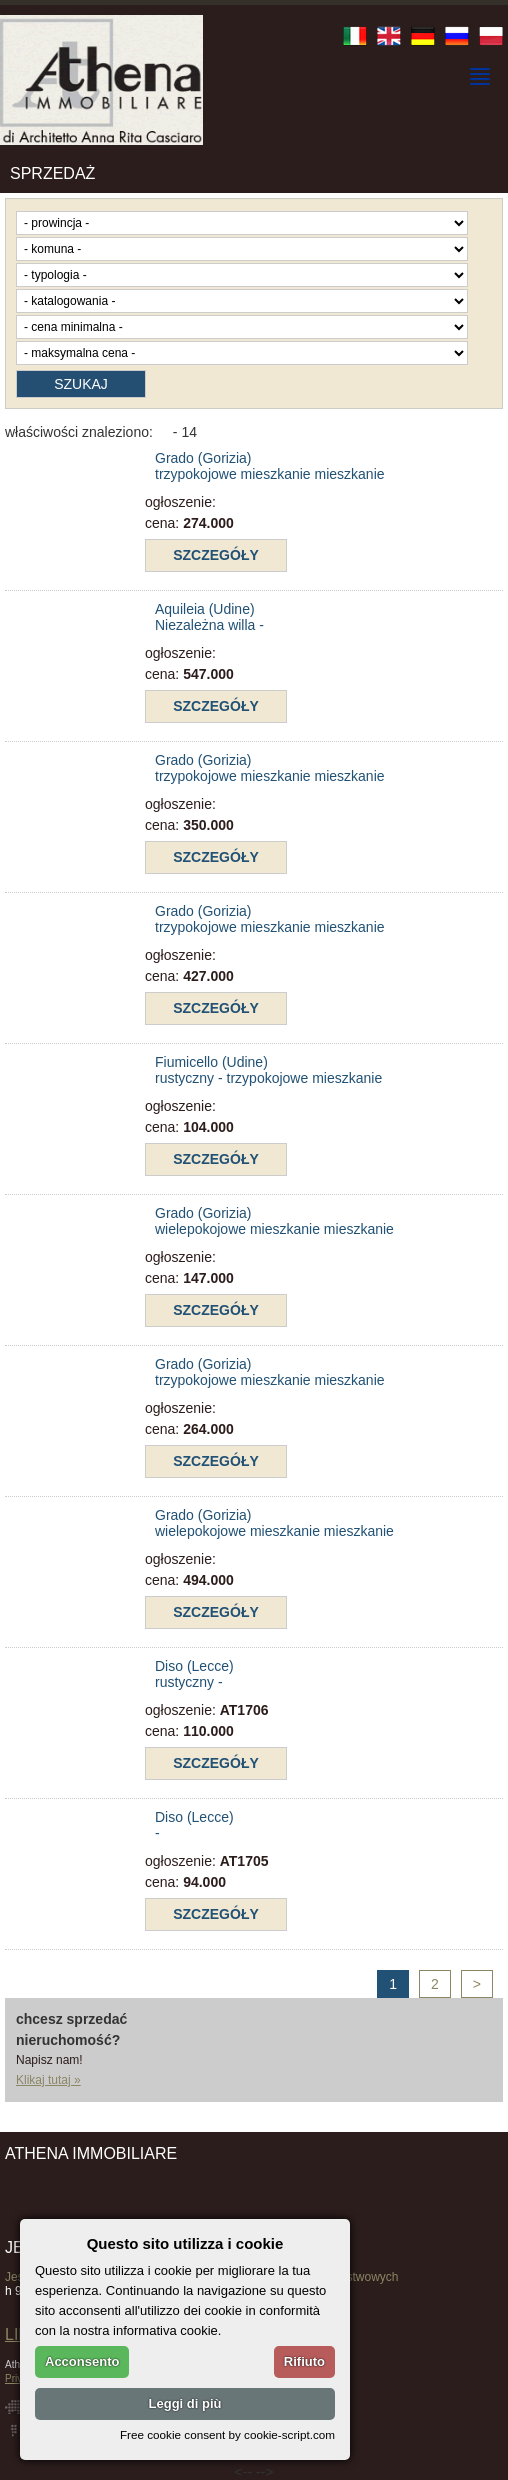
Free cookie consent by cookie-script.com (227, 2434)
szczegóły (216, 555)
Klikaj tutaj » (48, 2080)
